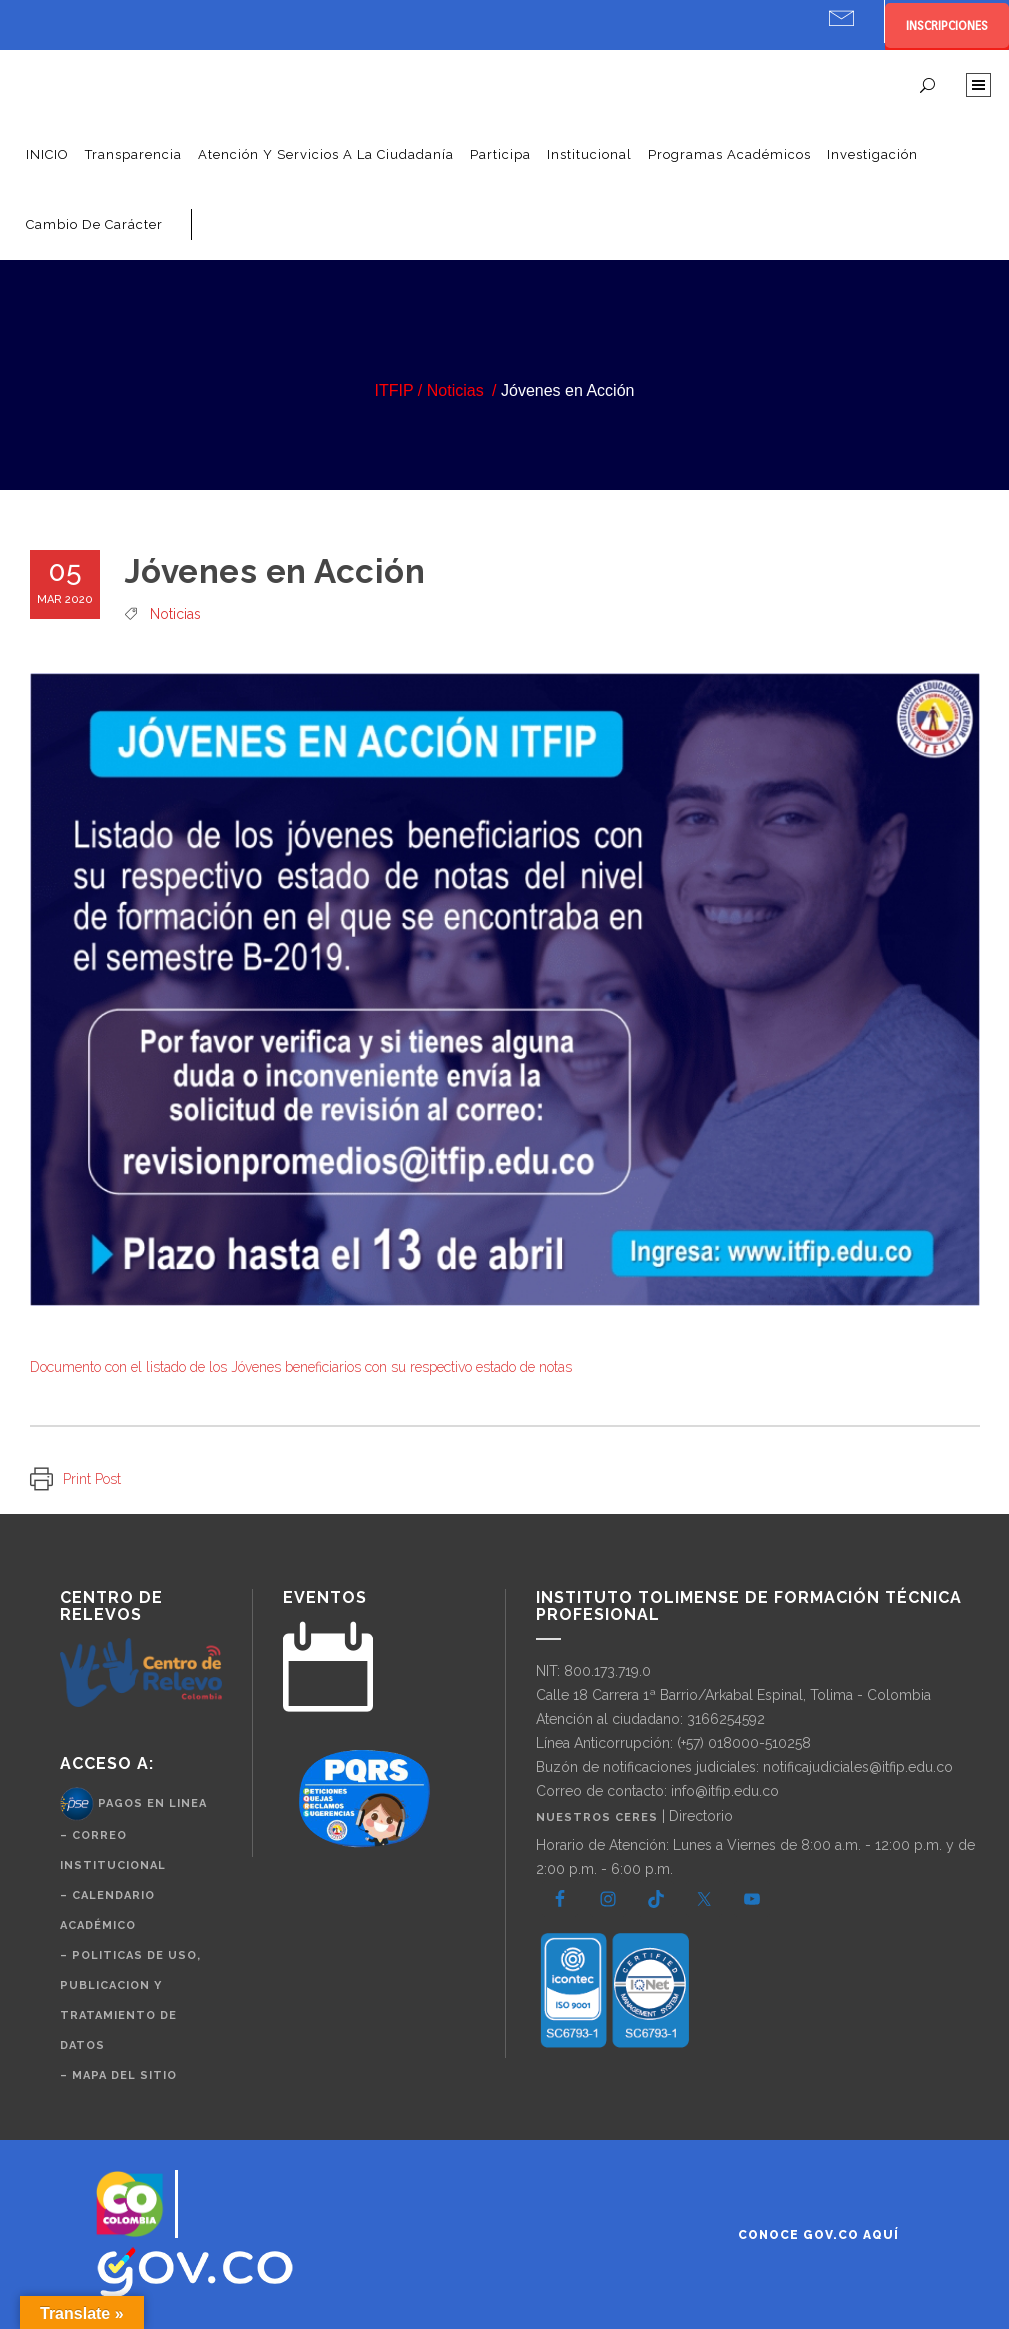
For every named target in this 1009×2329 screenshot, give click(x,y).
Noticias (455, 390)
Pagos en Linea (152, 1803)
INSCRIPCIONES (947, 25)
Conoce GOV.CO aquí (818, 2235)
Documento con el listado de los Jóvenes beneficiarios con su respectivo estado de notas (301, 1367)
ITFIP (394, 390)
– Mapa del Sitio (118, 2075)
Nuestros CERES (599, 1817)
